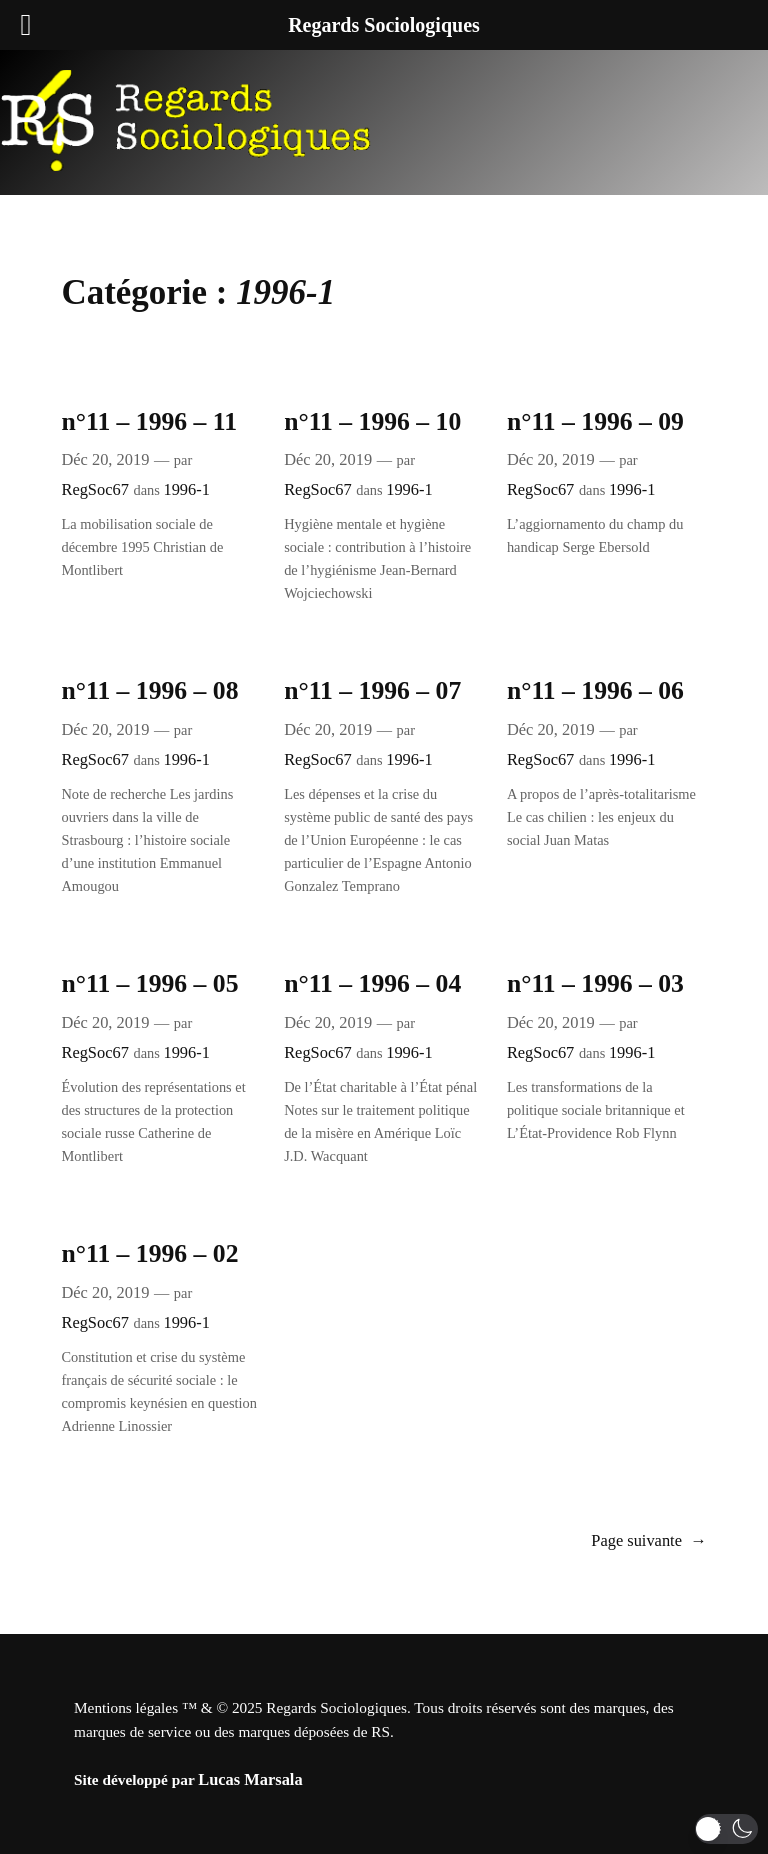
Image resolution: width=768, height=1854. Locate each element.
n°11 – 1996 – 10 (372, 421)
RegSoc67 (94, 489)
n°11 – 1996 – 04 (372, 983)
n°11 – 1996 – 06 (595, 690)
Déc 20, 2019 (105, 459)
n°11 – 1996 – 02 (149, 1253)
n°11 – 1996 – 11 (149, 421)
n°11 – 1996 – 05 (149, 983)
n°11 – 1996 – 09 (595, 421)
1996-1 (186, 489)
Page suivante (648, 1540)
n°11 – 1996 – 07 (372, 690)
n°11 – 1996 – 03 (595, 983)
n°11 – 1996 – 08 (149, 690)
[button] (726, 1829)
